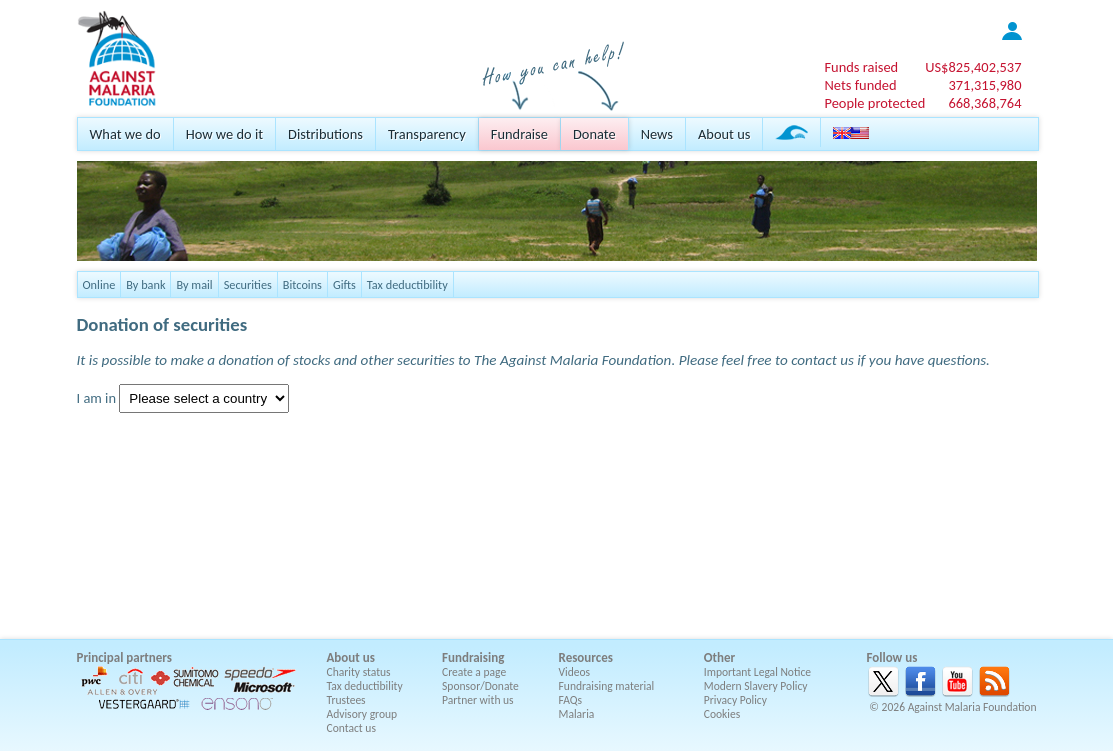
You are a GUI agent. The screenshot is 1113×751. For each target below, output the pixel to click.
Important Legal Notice (757, 672)
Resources (586, 657)
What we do (125, 134)
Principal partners (124, 657)
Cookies (722, 714)
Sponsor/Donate (480, 686)
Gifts (344, 284)
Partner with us (478, 700)
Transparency (427, 134)
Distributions (325, 134)
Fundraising (473, 657)
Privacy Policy (735, 700)
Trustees (346, 700)
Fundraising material (607, 686)
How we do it (224, 134)
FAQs (571, 700)
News (657, 134)
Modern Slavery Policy (756, 686)
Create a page (474, 672)
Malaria (577, 714)
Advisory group (362, 714)
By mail (194, 284)
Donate (594, 134)
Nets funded (860, 85)
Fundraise (519, 134)
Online (99, 284)
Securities (248, 284)
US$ (973, 67)
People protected (874, 103)
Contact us (351, 728)
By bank (145, 284)
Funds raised (861, 67)
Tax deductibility (407, 284)
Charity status (359, 672)
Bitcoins (302, 284)
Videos (575, 672)
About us (724, 134)
